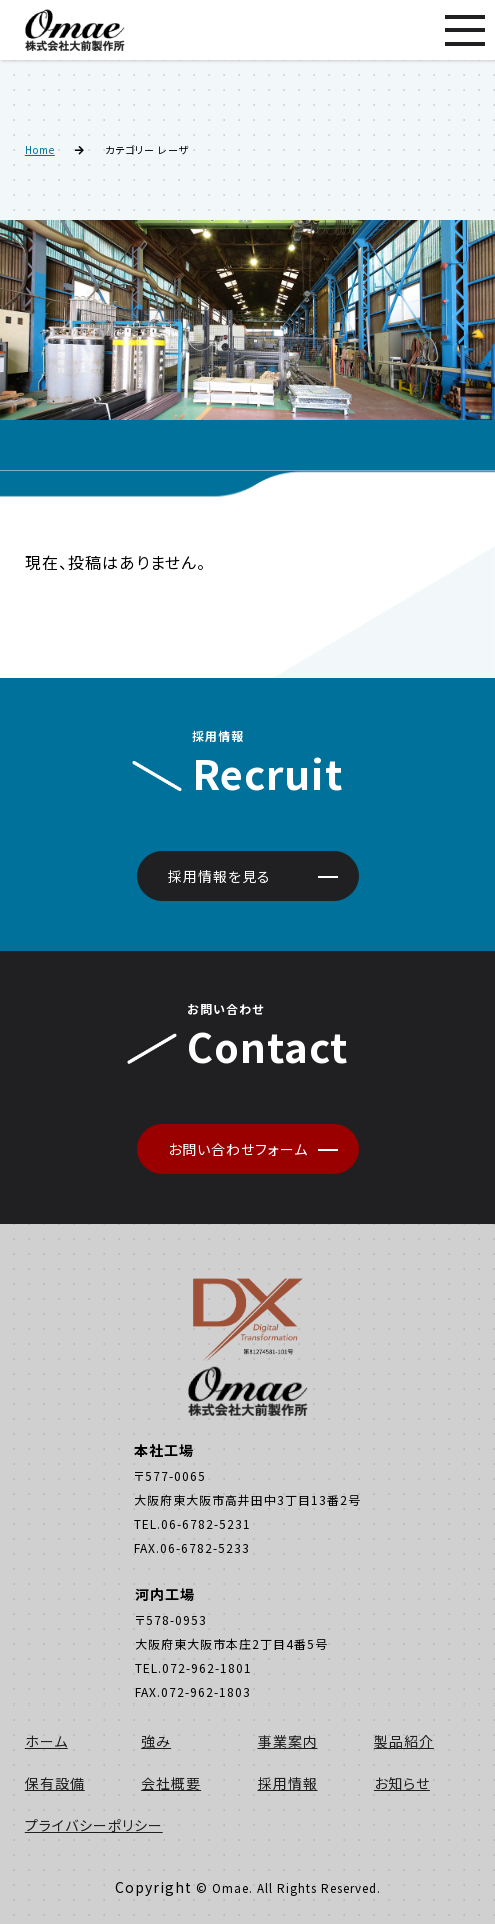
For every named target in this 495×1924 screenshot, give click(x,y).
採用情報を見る (219, 876)
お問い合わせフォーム (238, 1149)
